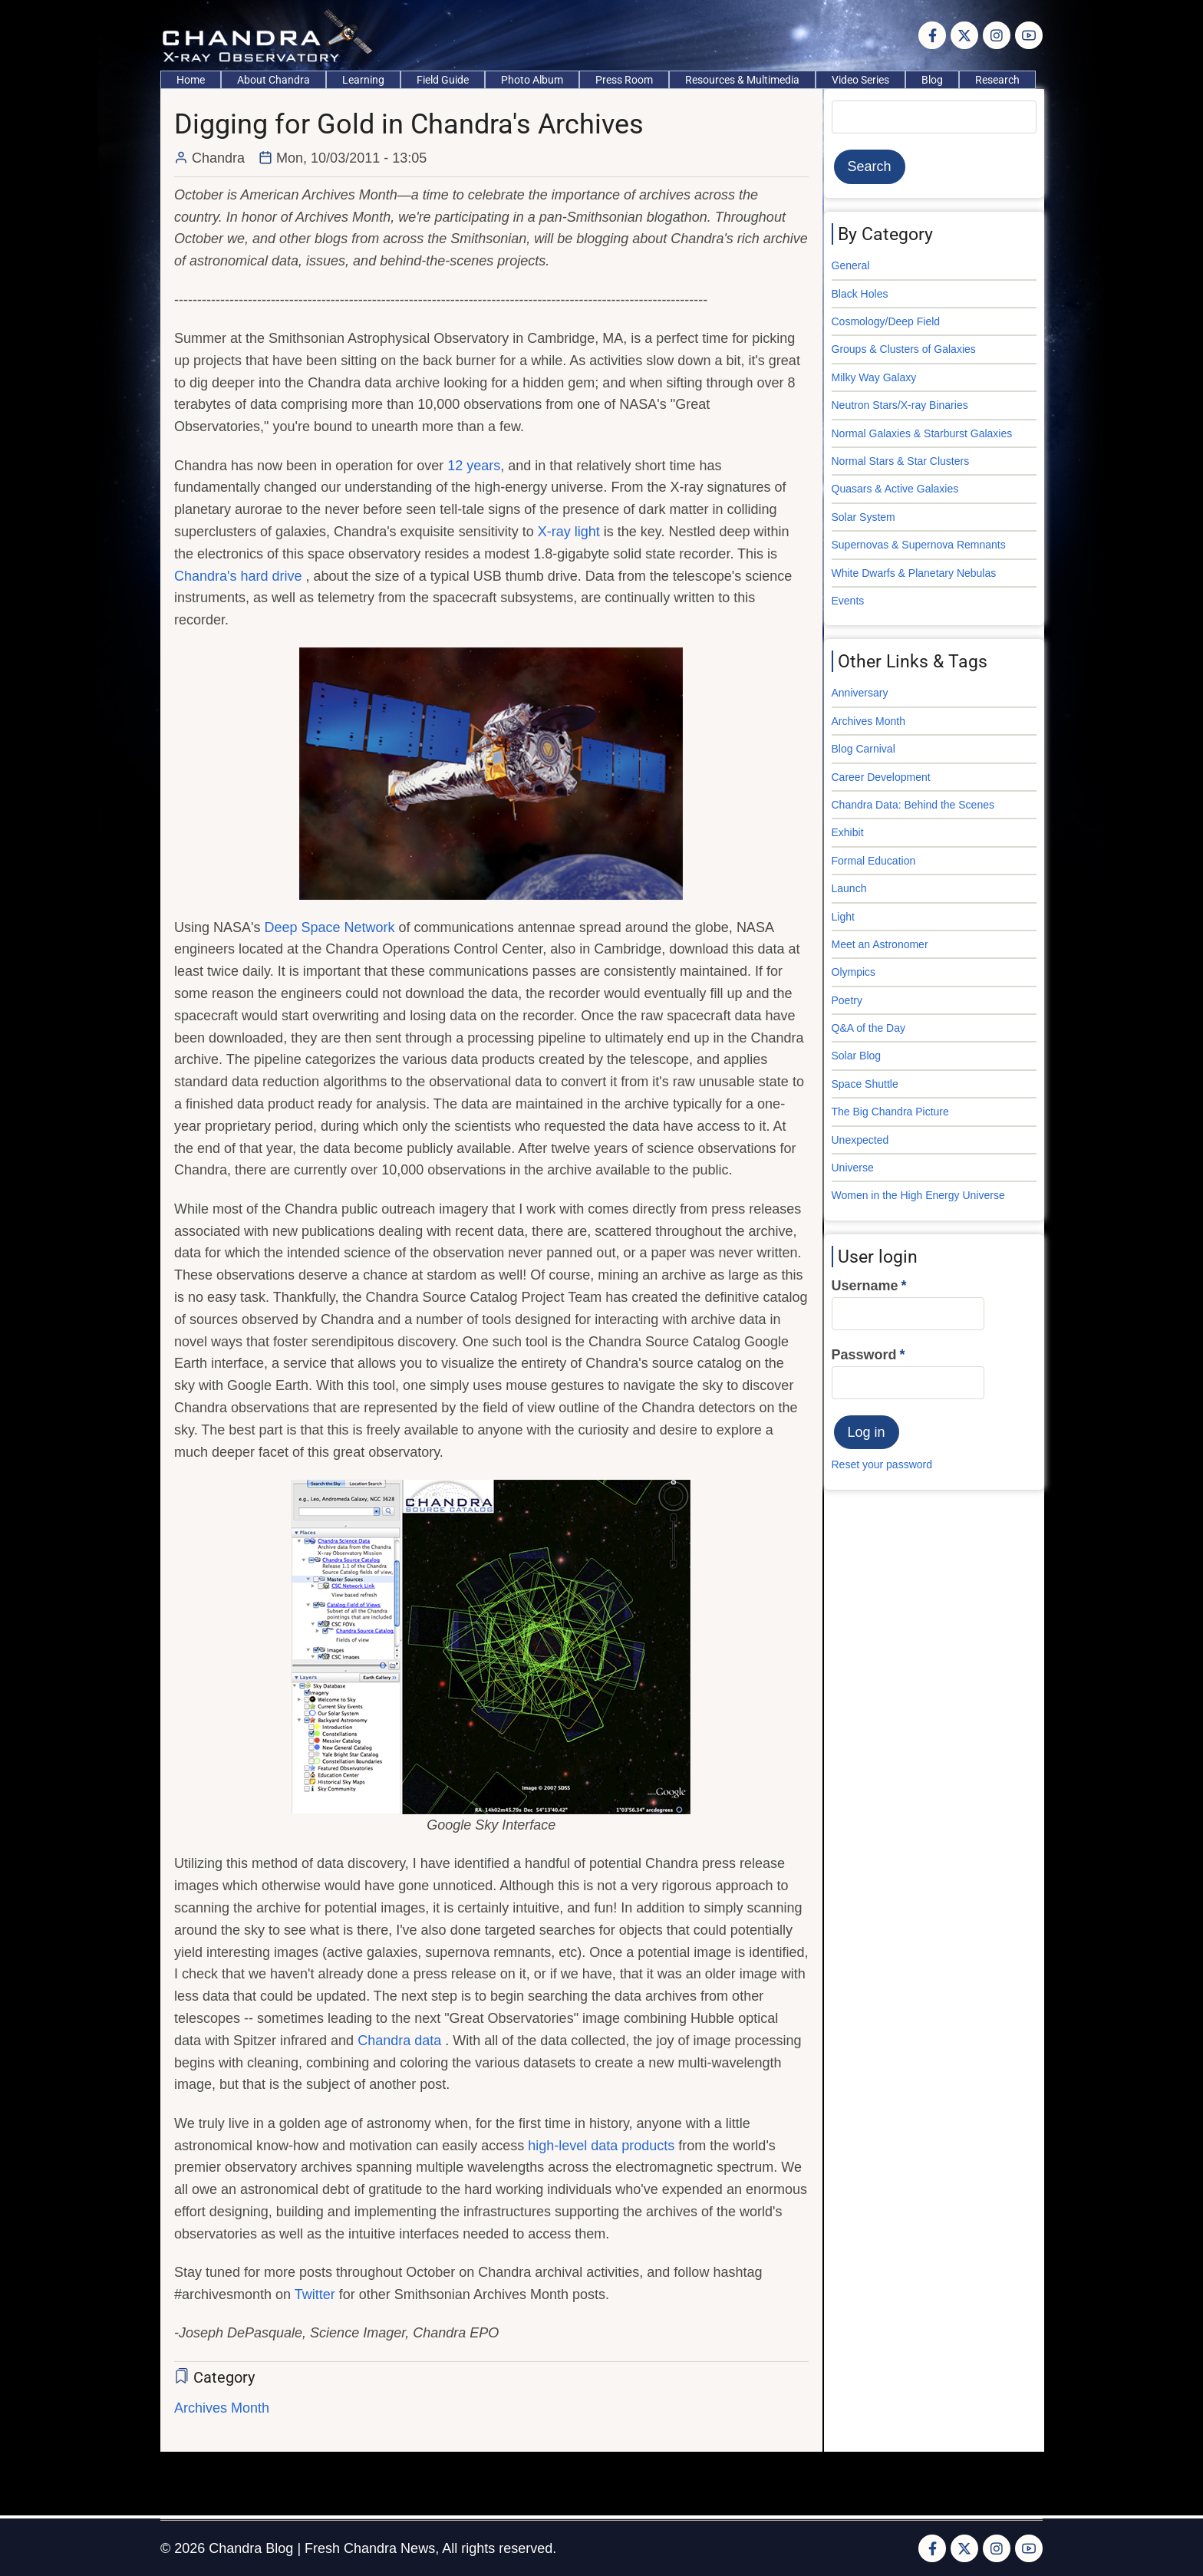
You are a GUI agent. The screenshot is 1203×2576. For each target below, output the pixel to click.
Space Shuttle (865, 1084)
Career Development (881, 777)
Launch (849, 888)
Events (848, 601)
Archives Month (221, 2408)
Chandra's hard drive (240, 576)
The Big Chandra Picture (890, 1111)
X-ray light (569, 531)
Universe (853, 1167)
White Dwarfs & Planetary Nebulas (914, 573)
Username (865, 1285)
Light (843, 917)
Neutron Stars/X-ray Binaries (900, 405)
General (851, 265)
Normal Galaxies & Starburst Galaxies (922, 433)
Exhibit (848, 832)
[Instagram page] (996, 35)
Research (997, 80)
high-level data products (601, 2145)
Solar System (863, 517)
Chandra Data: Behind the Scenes (913, 805)
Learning (363, 80)
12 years (473, 465)
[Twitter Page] (964, 35)
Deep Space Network (331, 927)
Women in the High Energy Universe (918, 1195)
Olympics (854, 972)
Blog (932, 80)
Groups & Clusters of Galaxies (904, 349)
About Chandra (273, 80)
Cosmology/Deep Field (886, 321)
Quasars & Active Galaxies (895, 489)
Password (864, 1354)
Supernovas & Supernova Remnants (919, 545)
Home (190, 80)
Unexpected (860, 1140)
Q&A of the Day (869, 1028)
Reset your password (882, 1464)
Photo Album (532, 80)
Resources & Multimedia (742, 80)
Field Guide (443, 80)
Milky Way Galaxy (874, 377)
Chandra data (401, 2040)
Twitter (315, 2294)
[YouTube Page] (1029, 35)
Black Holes (860, 294)
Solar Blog (857, 1055)
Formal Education (874, 861)
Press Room (624, 80)
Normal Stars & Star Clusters (901, 461)
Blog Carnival (863, 749)
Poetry (847, 1000)
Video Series (860, 80)
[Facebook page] (932, 35)
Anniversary (860, 693)
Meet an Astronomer (880, 944)
